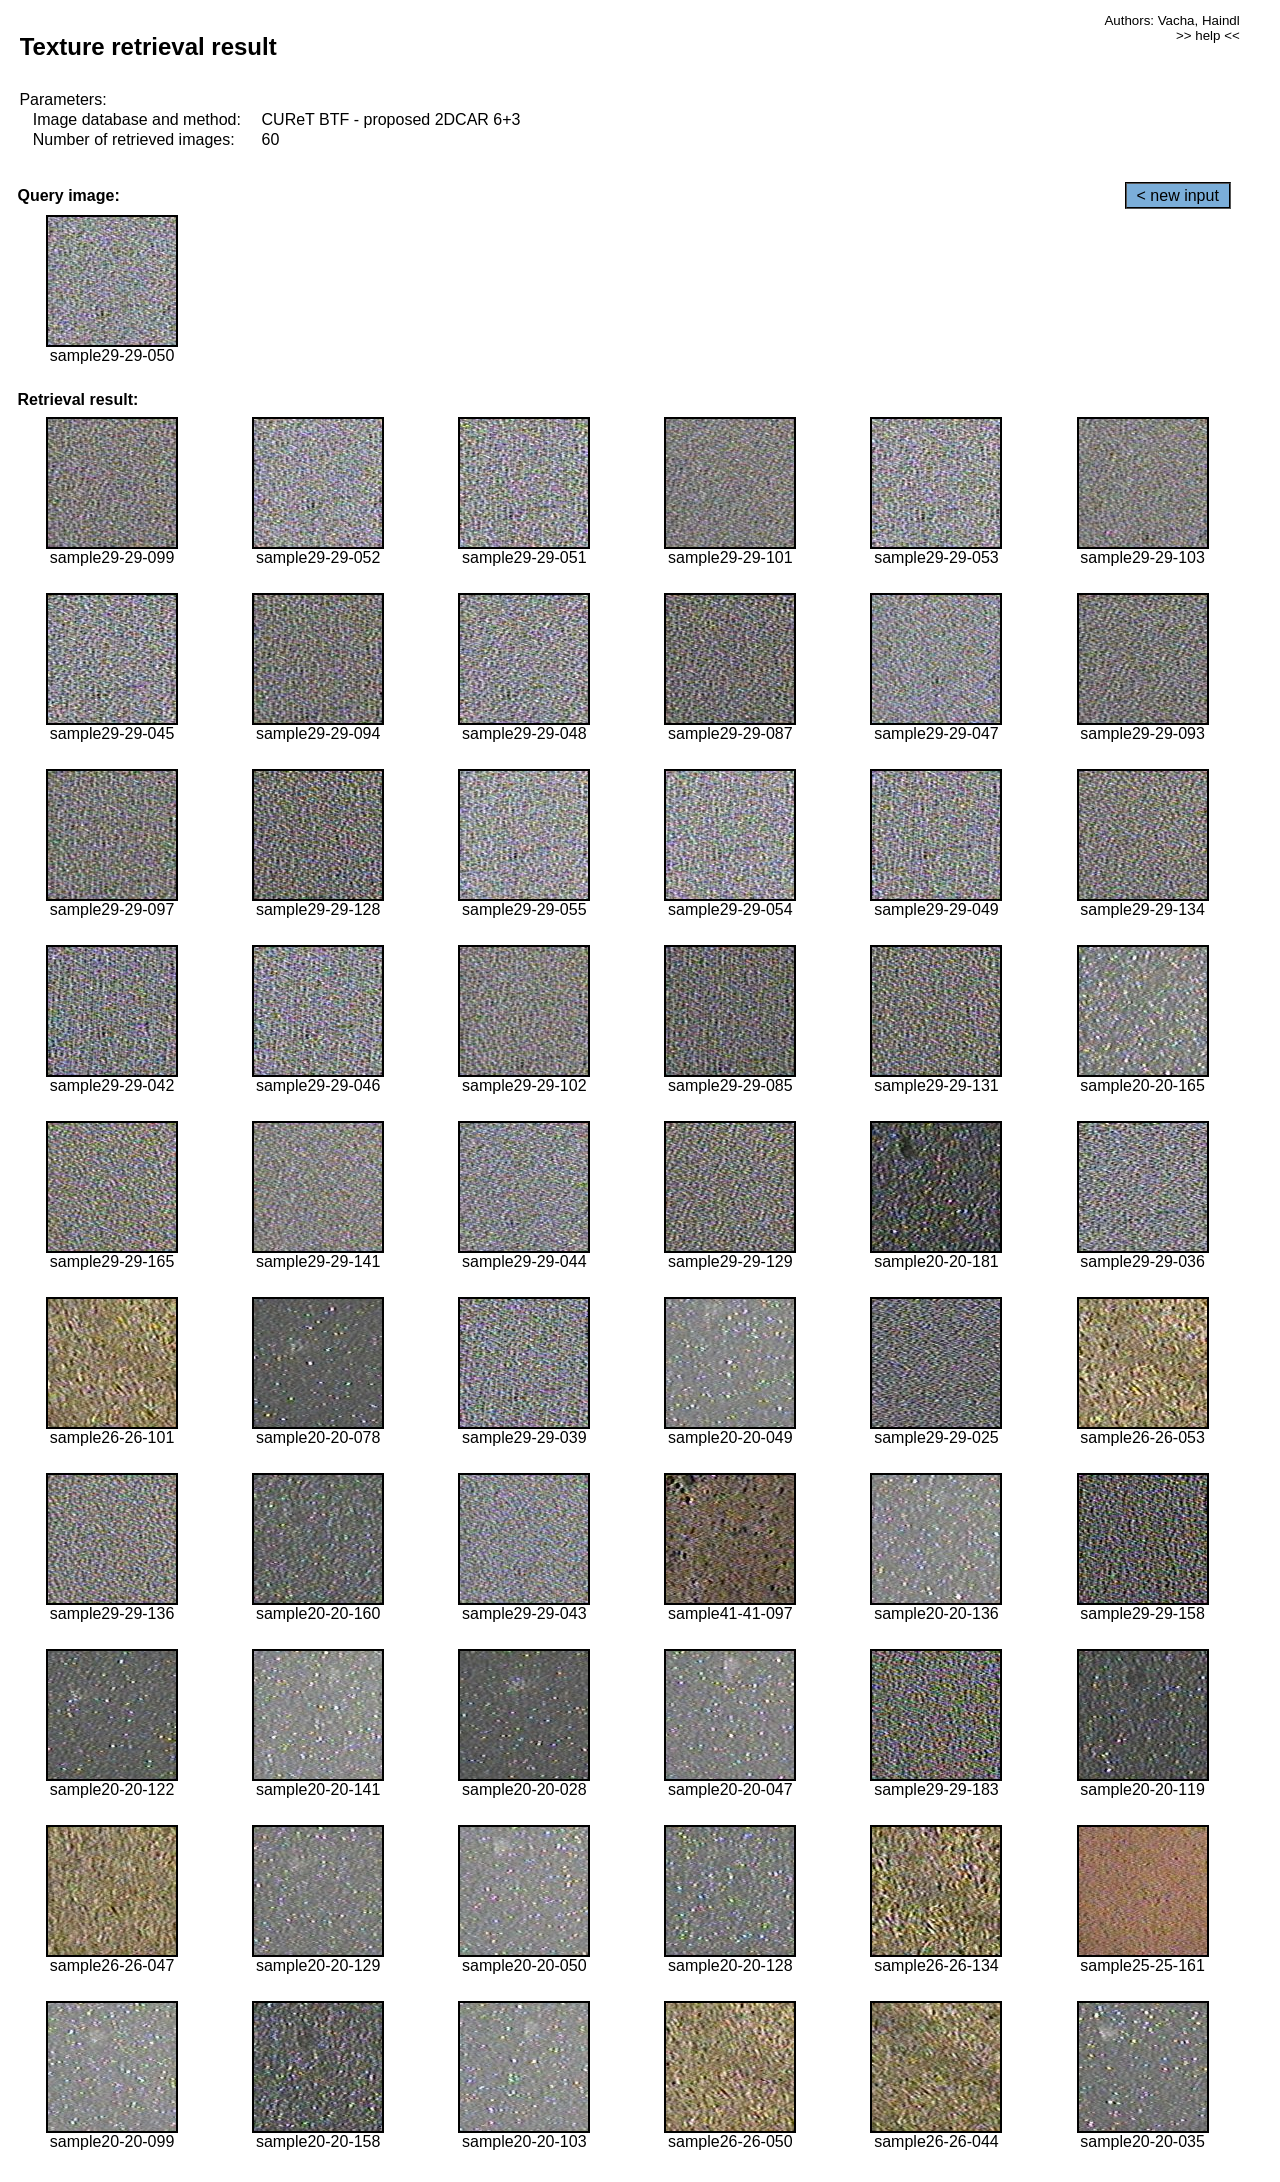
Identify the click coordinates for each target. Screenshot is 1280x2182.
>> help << (1208, 35)
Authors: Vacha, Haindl (1171, 20)
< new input (1178, 195)
